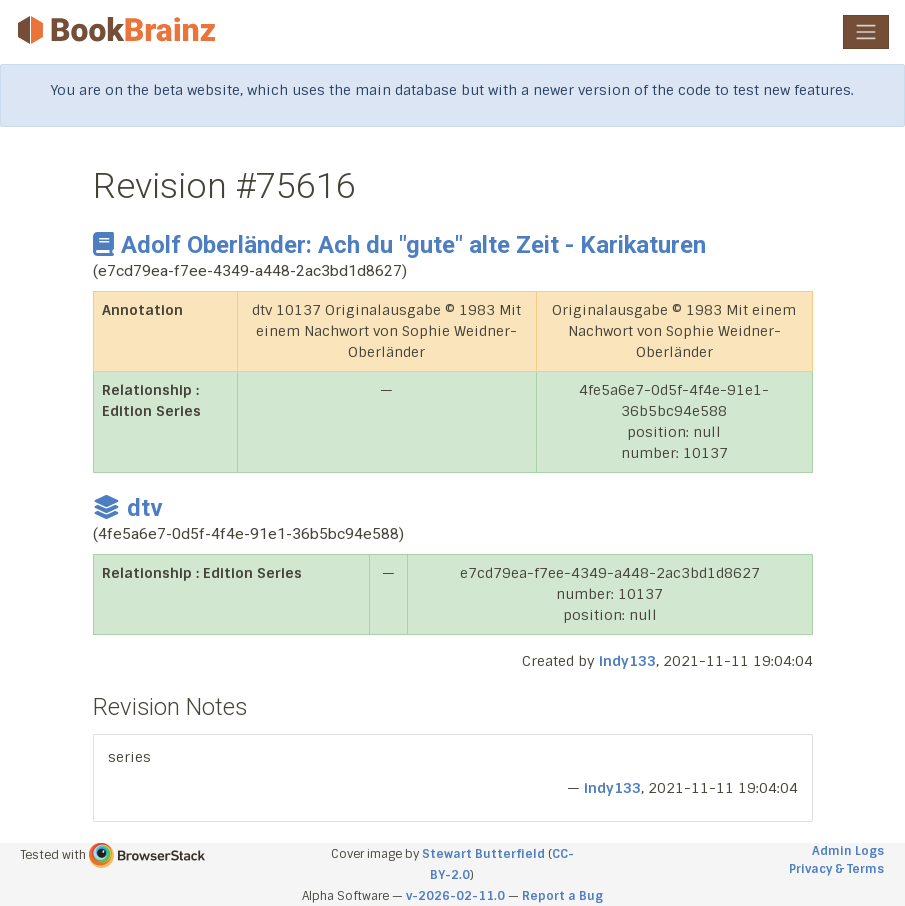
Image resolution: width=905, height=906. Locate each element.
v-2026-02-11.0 (455, 896)
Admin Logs (848, 851)
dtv (128, 508)
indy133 (627, 661)
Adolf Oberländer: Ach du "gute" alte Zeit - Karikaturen (399, 245)
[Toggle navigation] (866, 32)
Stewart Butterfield (483, 854)
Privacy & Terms (836, 869)
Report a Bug (562, 896)
